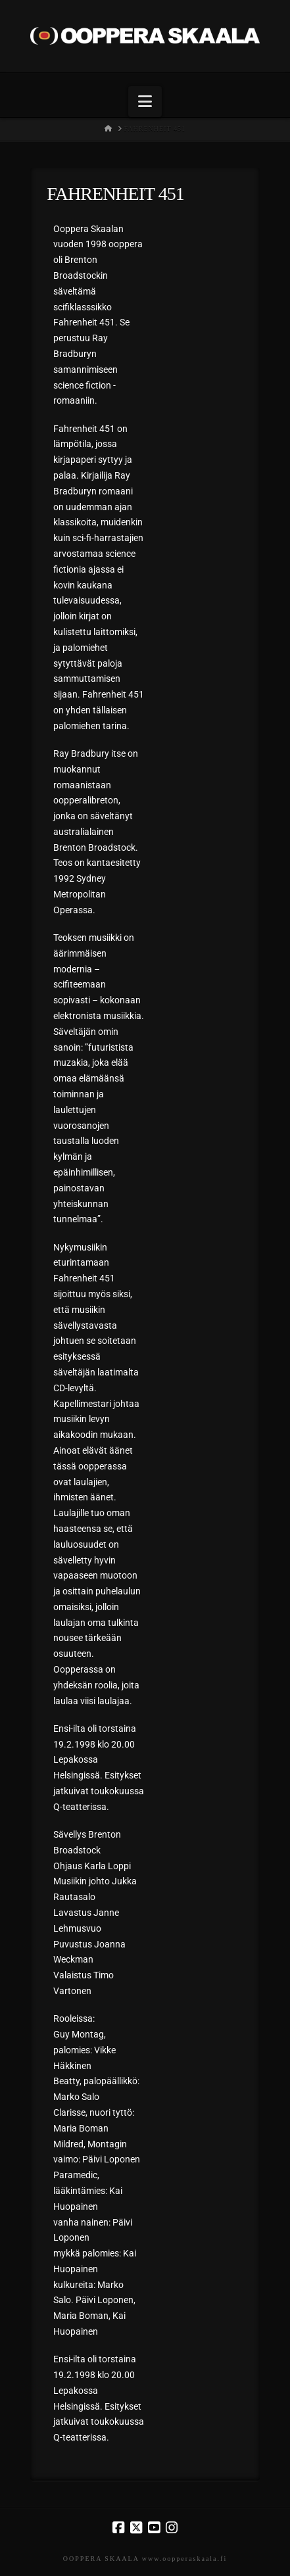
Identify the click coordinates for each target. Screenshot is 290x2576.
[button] (145, 101)
